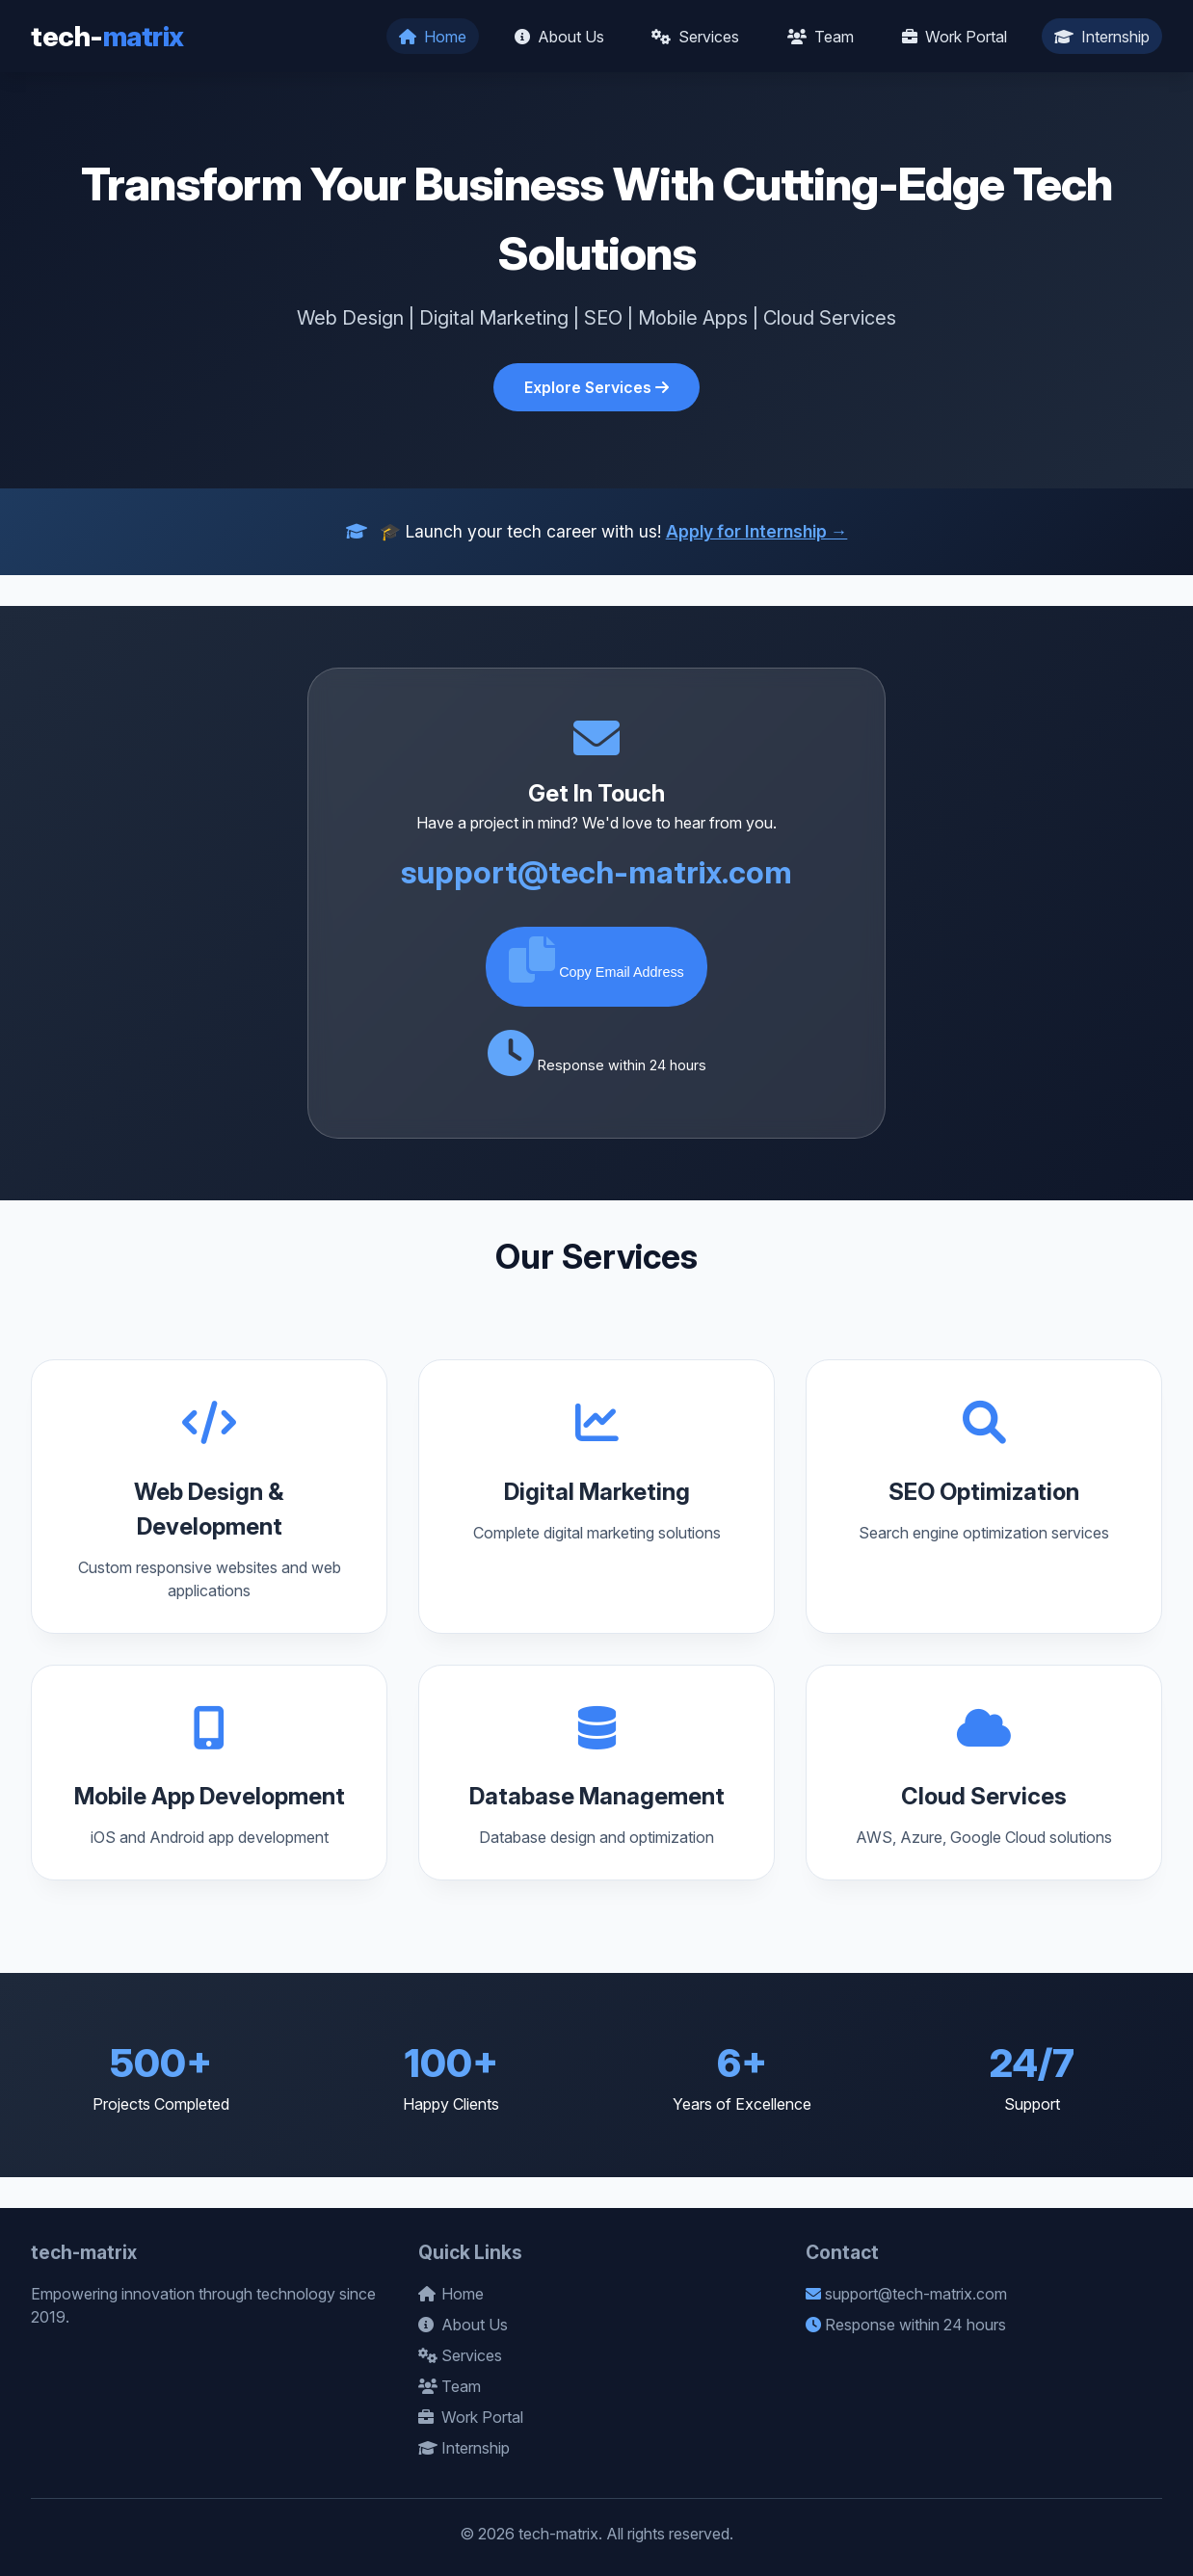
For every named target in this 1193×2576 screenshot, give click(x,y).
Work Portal (954, 36)
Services (695, 36)
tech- (107, 36)
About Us (559, 36)
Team (820, 36)
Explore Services (596, 387)
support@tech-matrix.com (596, 872)
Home (432, 36)
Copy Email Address (596, 959)
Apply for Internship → (757, 531)
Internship (1102, 36)
